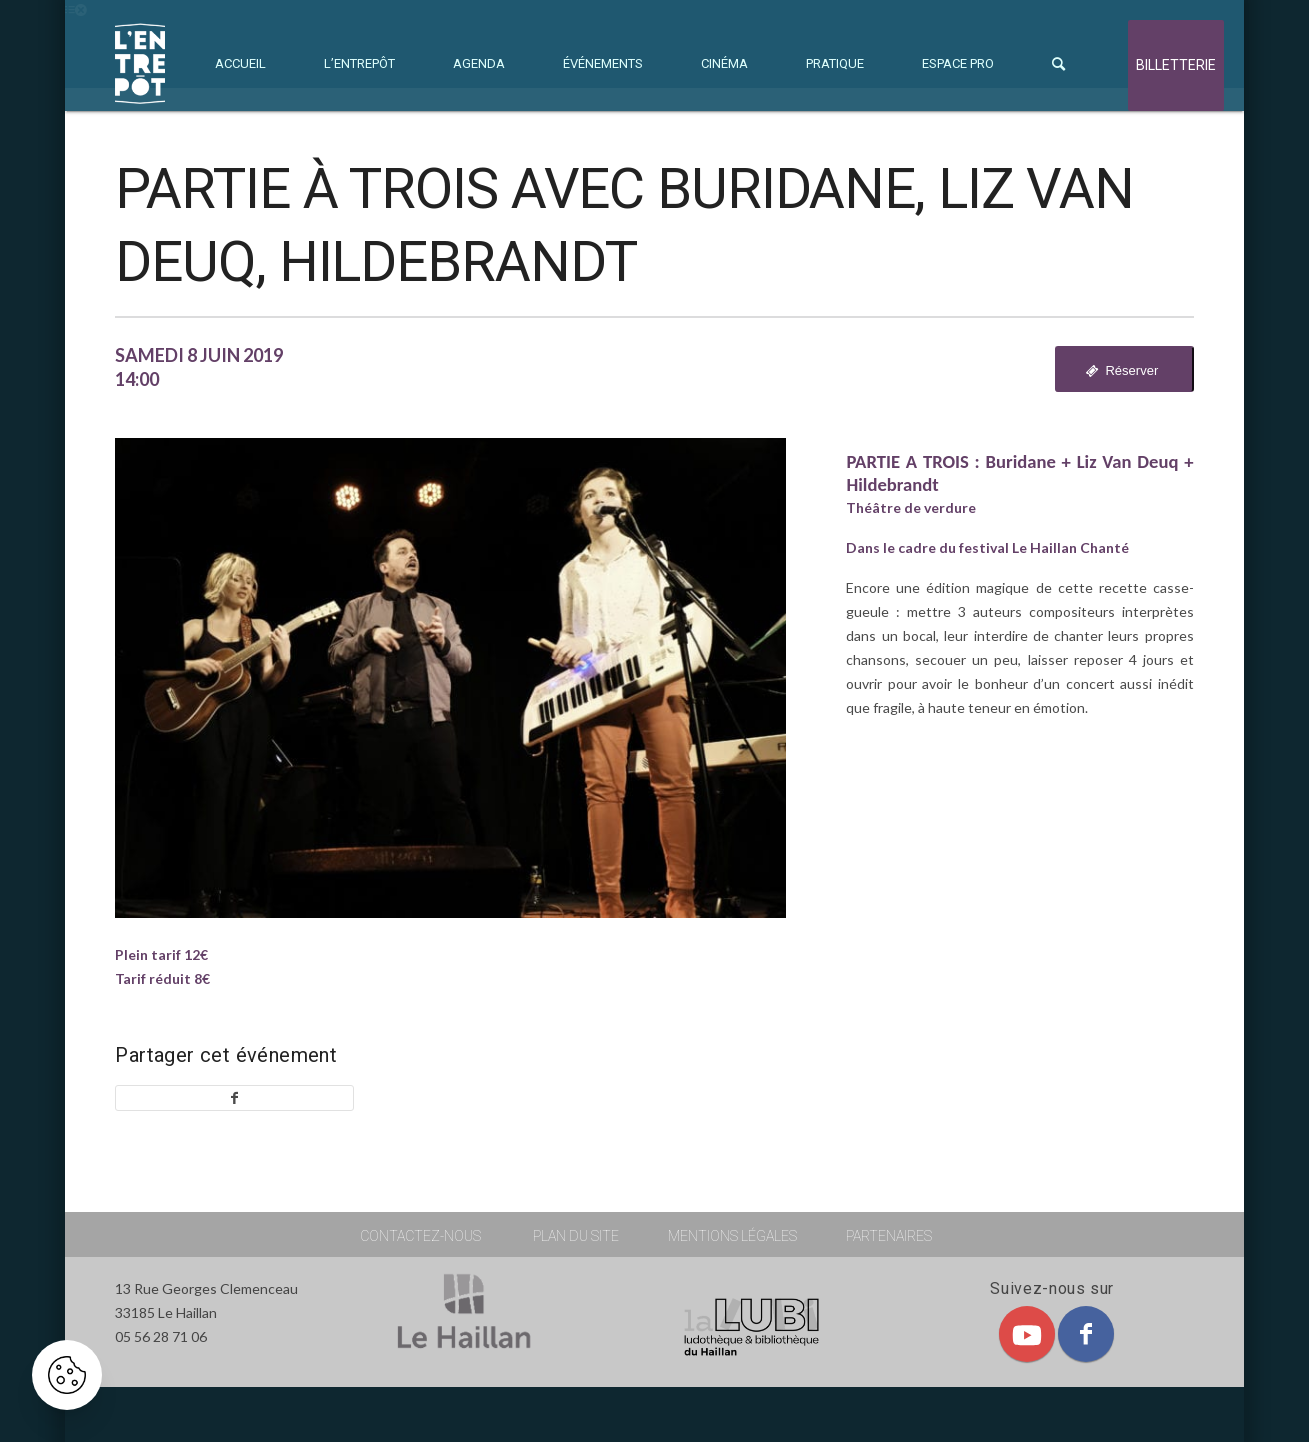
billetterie (1176, 65)
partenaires (889, 1236)
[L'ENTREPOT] (140, 64)
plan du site (576, 1236)
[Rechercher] (1058, 64)
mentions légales (732, 1236)
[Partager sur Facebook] (234, 1098)
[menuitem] (240, 64)
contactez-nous (420, 1236)
